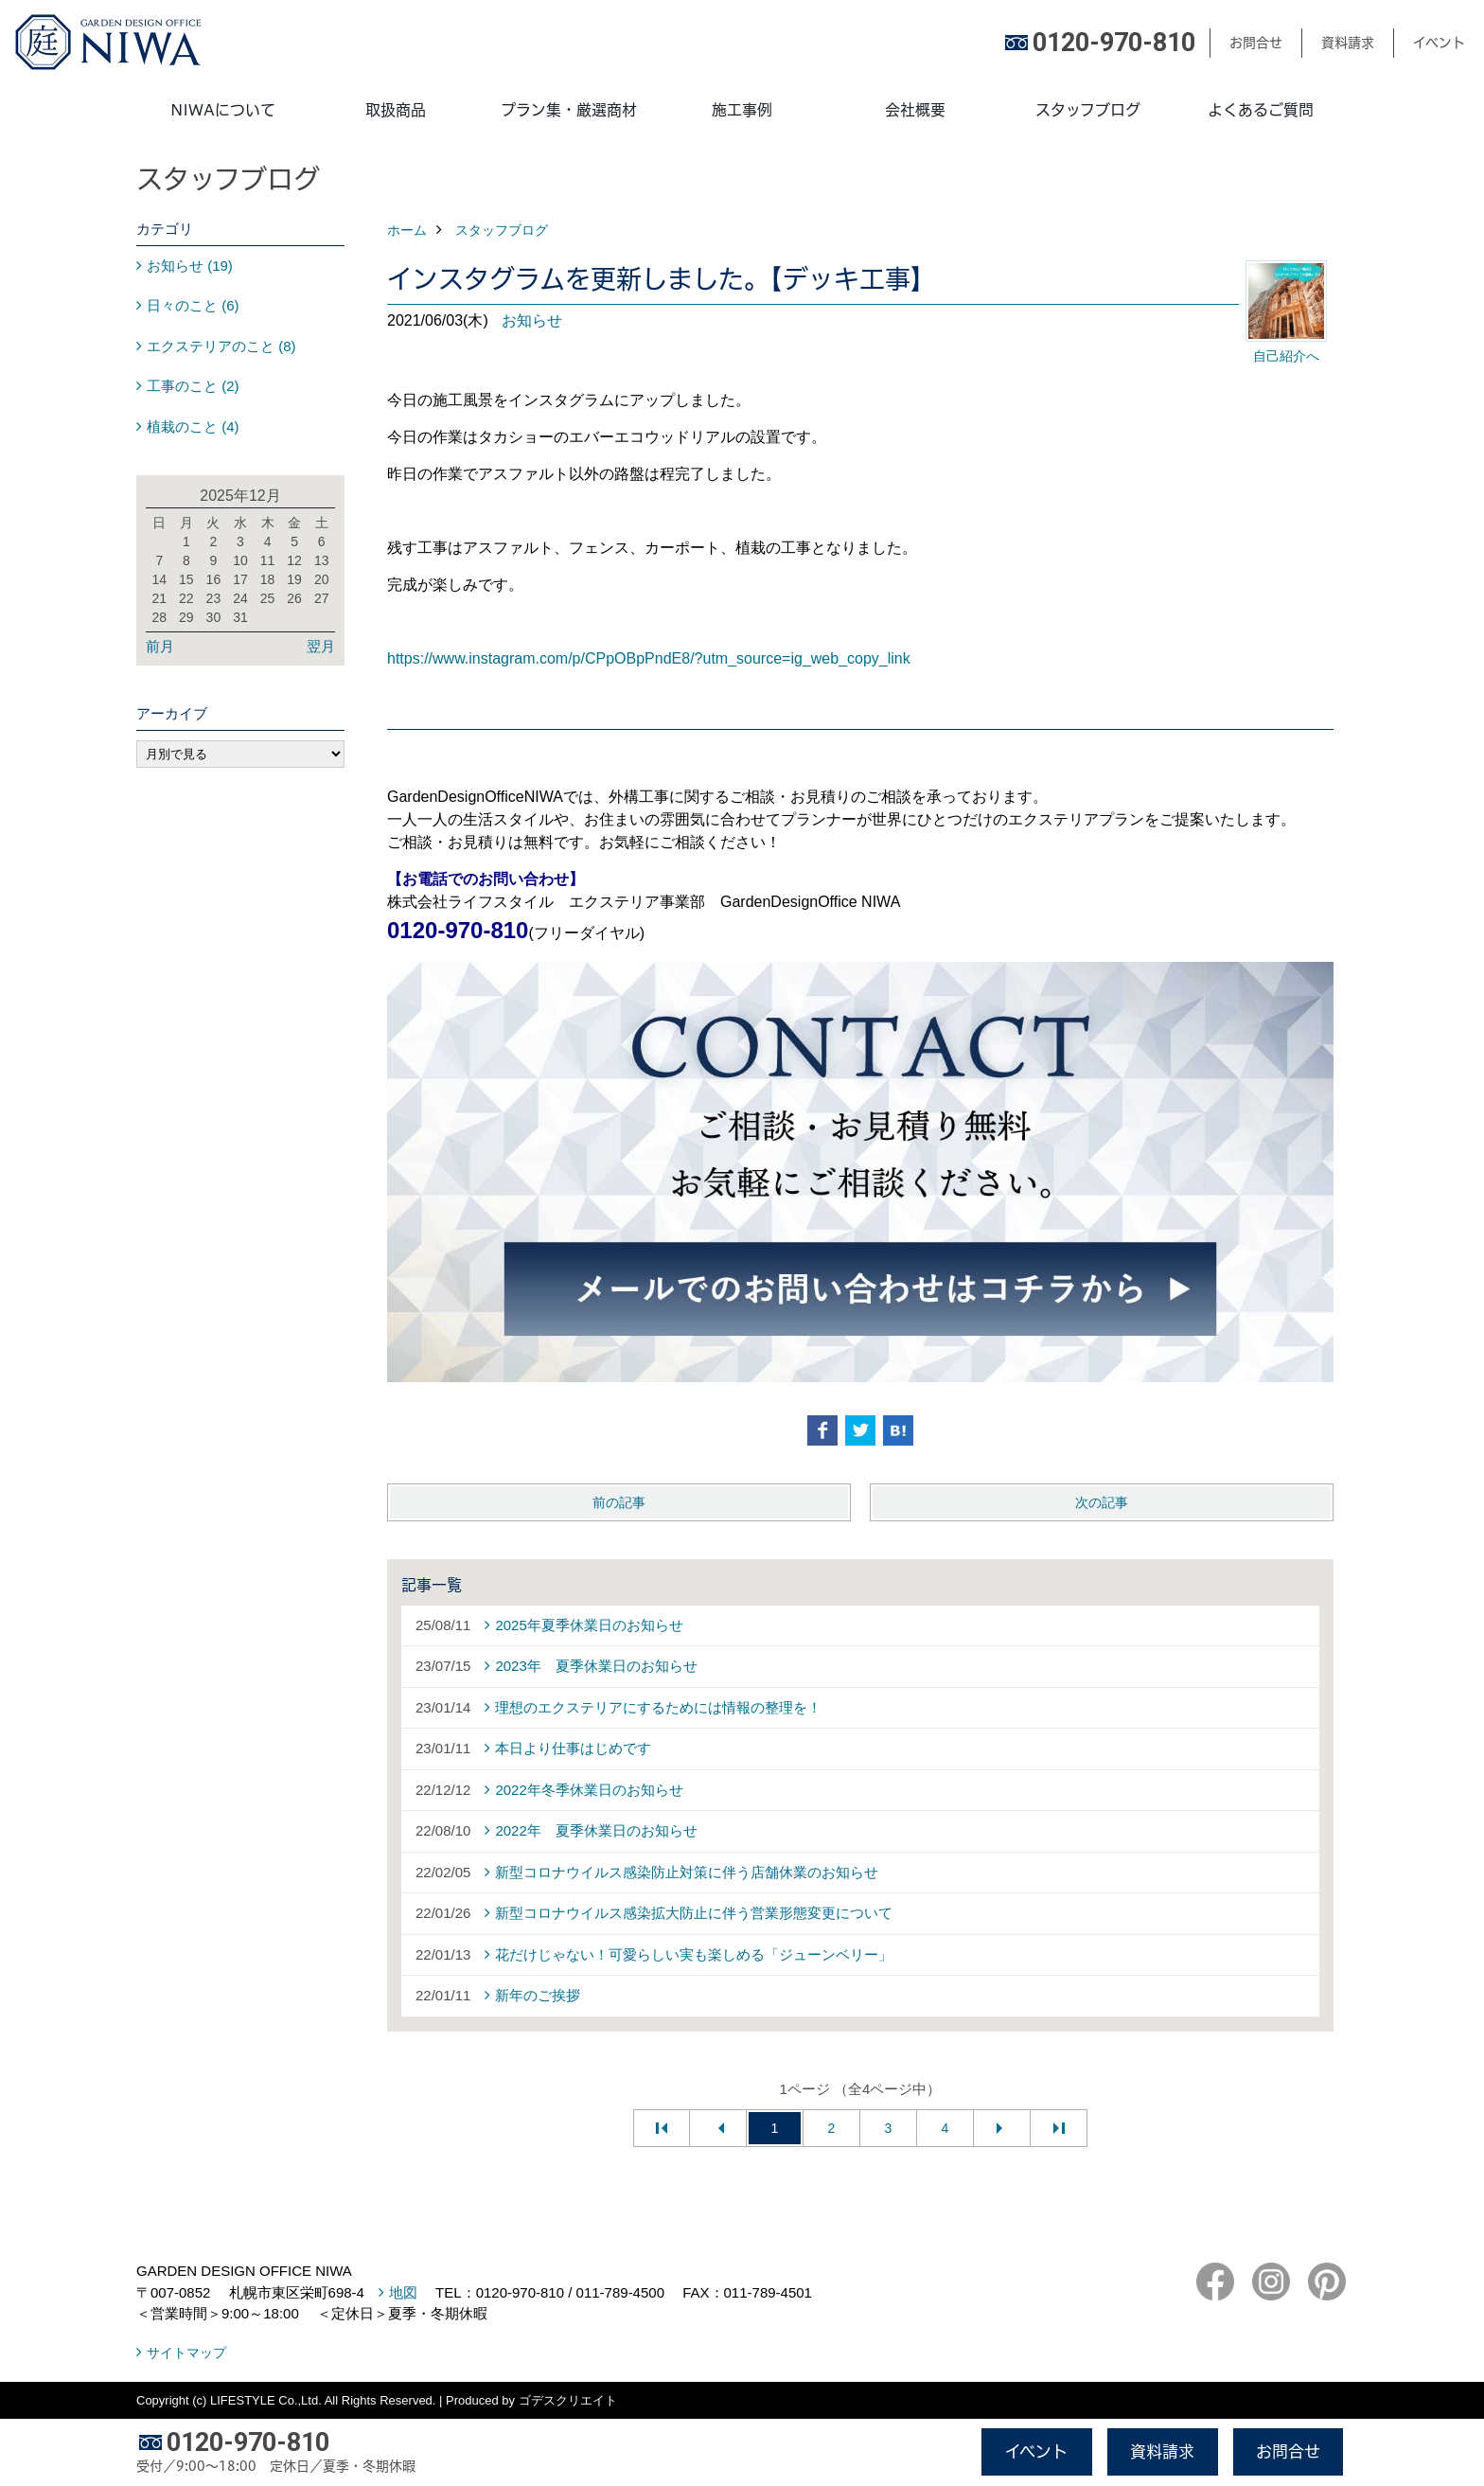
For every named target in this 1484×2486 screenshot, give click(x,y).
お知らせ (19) (190, 265)
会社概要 (915, 109)
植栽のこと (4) (193, 426)
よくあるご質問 (1261, 109)
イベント (1439, 42)
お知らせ (532, 320)
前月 (160, 646)
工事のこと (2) (193, 386)
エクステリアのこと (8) (221, 346)
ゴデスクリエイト (568, 2400)
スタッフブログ (1087, 109)
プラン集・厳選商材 (569, 109)
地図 (403, 2292)
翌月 (321, 646)
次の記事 (1101, 1502)
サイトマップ (186, 2352)
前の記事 (618, 1502)
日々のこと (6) (193, 305)
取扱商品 (395, 109)
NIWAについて (222, 109)
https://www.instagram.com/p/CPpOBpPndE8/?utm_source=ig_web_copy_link (648, 658)
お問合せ (1255, 42)
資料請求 (1347, 42)
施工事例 (742, 109)
